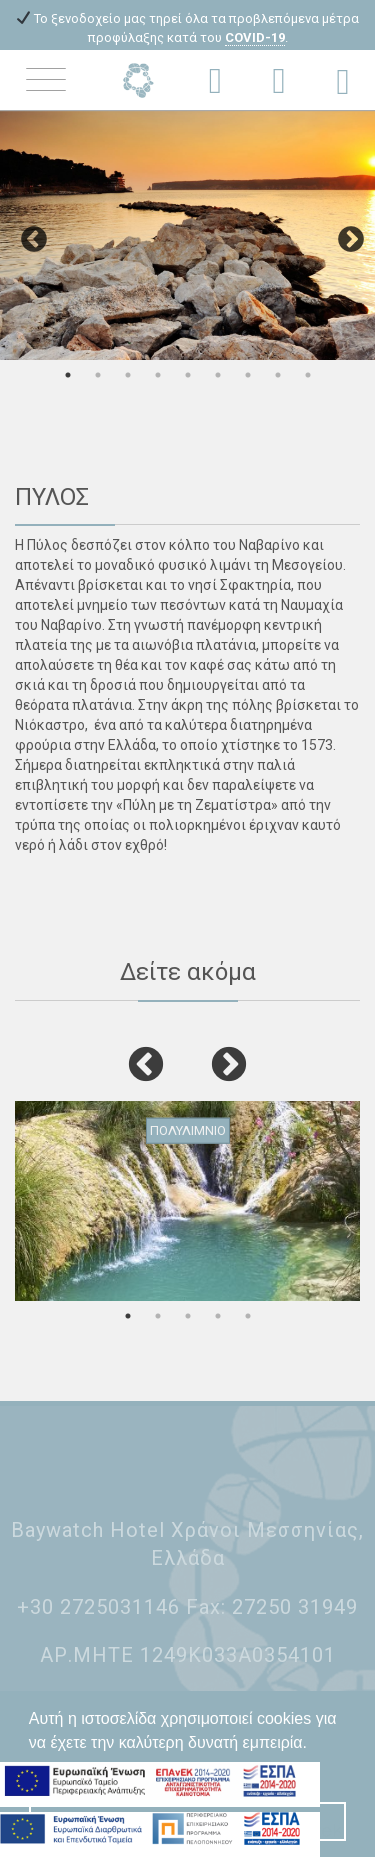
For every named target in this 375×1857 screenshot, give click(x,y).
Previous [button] (29, 235)
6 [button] (218, 375)
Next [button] (346, 235)
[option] (187, 235)
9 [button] (308, 375)
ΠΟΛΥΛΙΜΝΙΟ (188, 1129)
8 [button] (278, 375)
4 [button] (158, 375)
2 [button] (98, 375)
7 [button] (248, 375)
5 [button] (188, 375)
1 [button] (68, 375)
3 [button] (128, 375)
